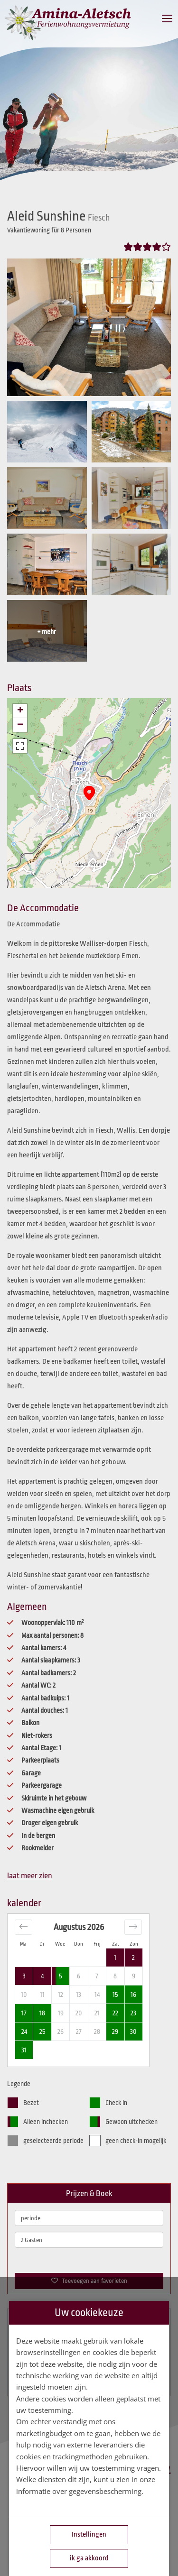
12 (60, 1994)
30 (133, 2031)
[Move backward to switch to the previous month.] (23, 1927)
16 (133, 1994)
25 (42, 2031)
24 (24, 2031)
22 (115, 2013)
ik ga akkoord (89, 2558)
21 (97, 2013)
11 (42, 1994)
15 (115, 1994)
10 (24, 1994)
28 (97, 2031)
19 (61, 2013)
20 (78, 2013)
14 (97, 1994)
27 (79, 2031)
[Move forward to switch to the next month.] (133, 1927)
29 (115, 2031)
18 (42, 2013)
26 (60, 2031)
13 (78, 1994)
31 (24, 2050)
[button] (89, 793)
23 (133, 2013)
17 (24, 2013)
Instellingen (89, 2534)
